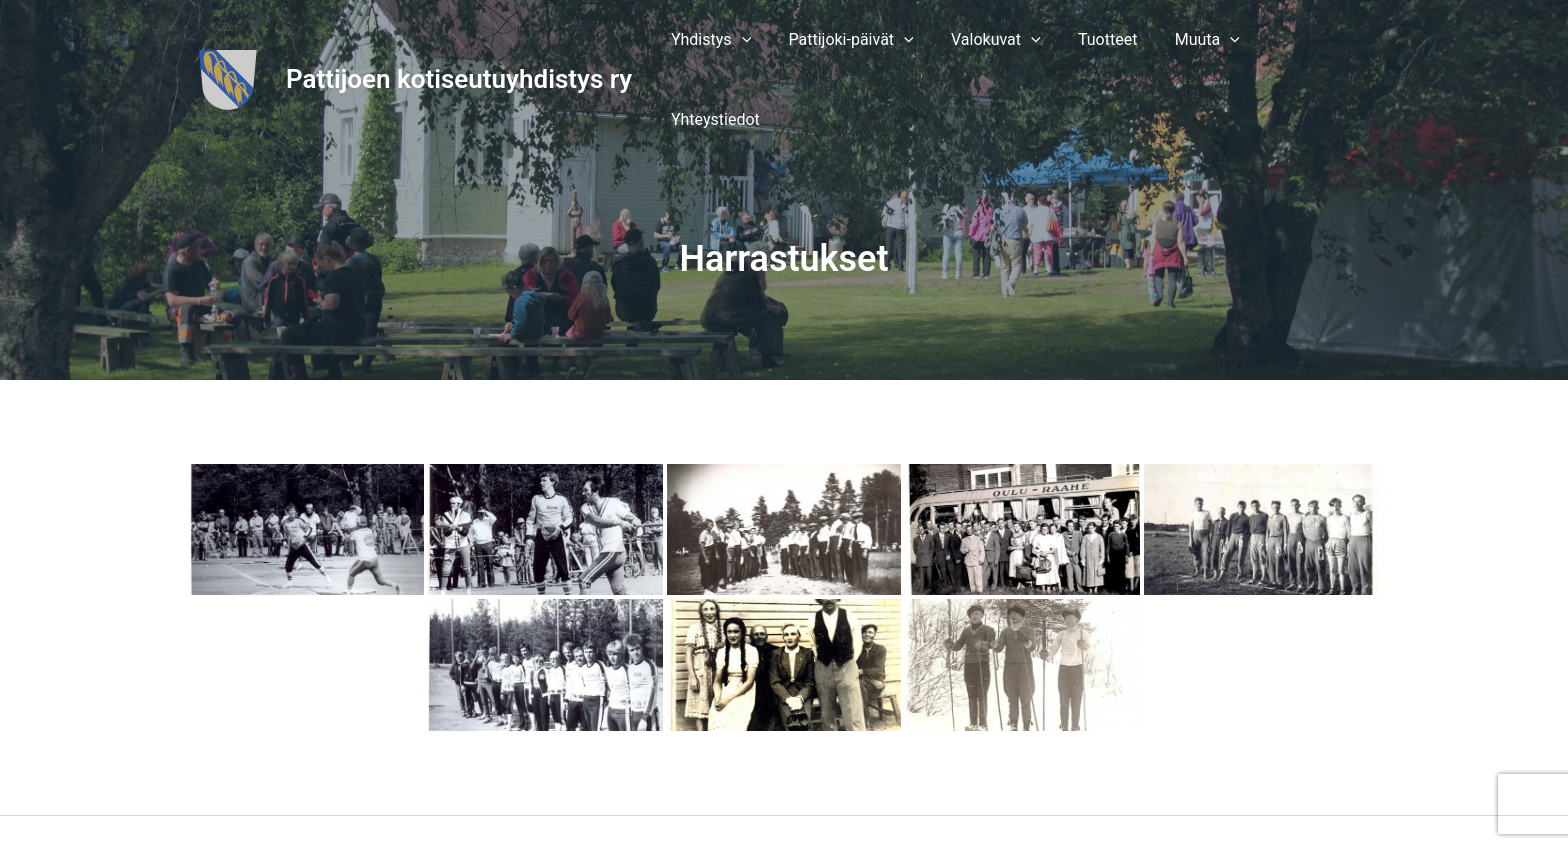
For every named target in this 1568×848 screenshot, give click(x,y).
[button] (740, 46)
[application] (770, 46)
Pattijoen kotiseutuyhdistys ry (459, 45)
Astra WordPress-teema (1002, 797)
